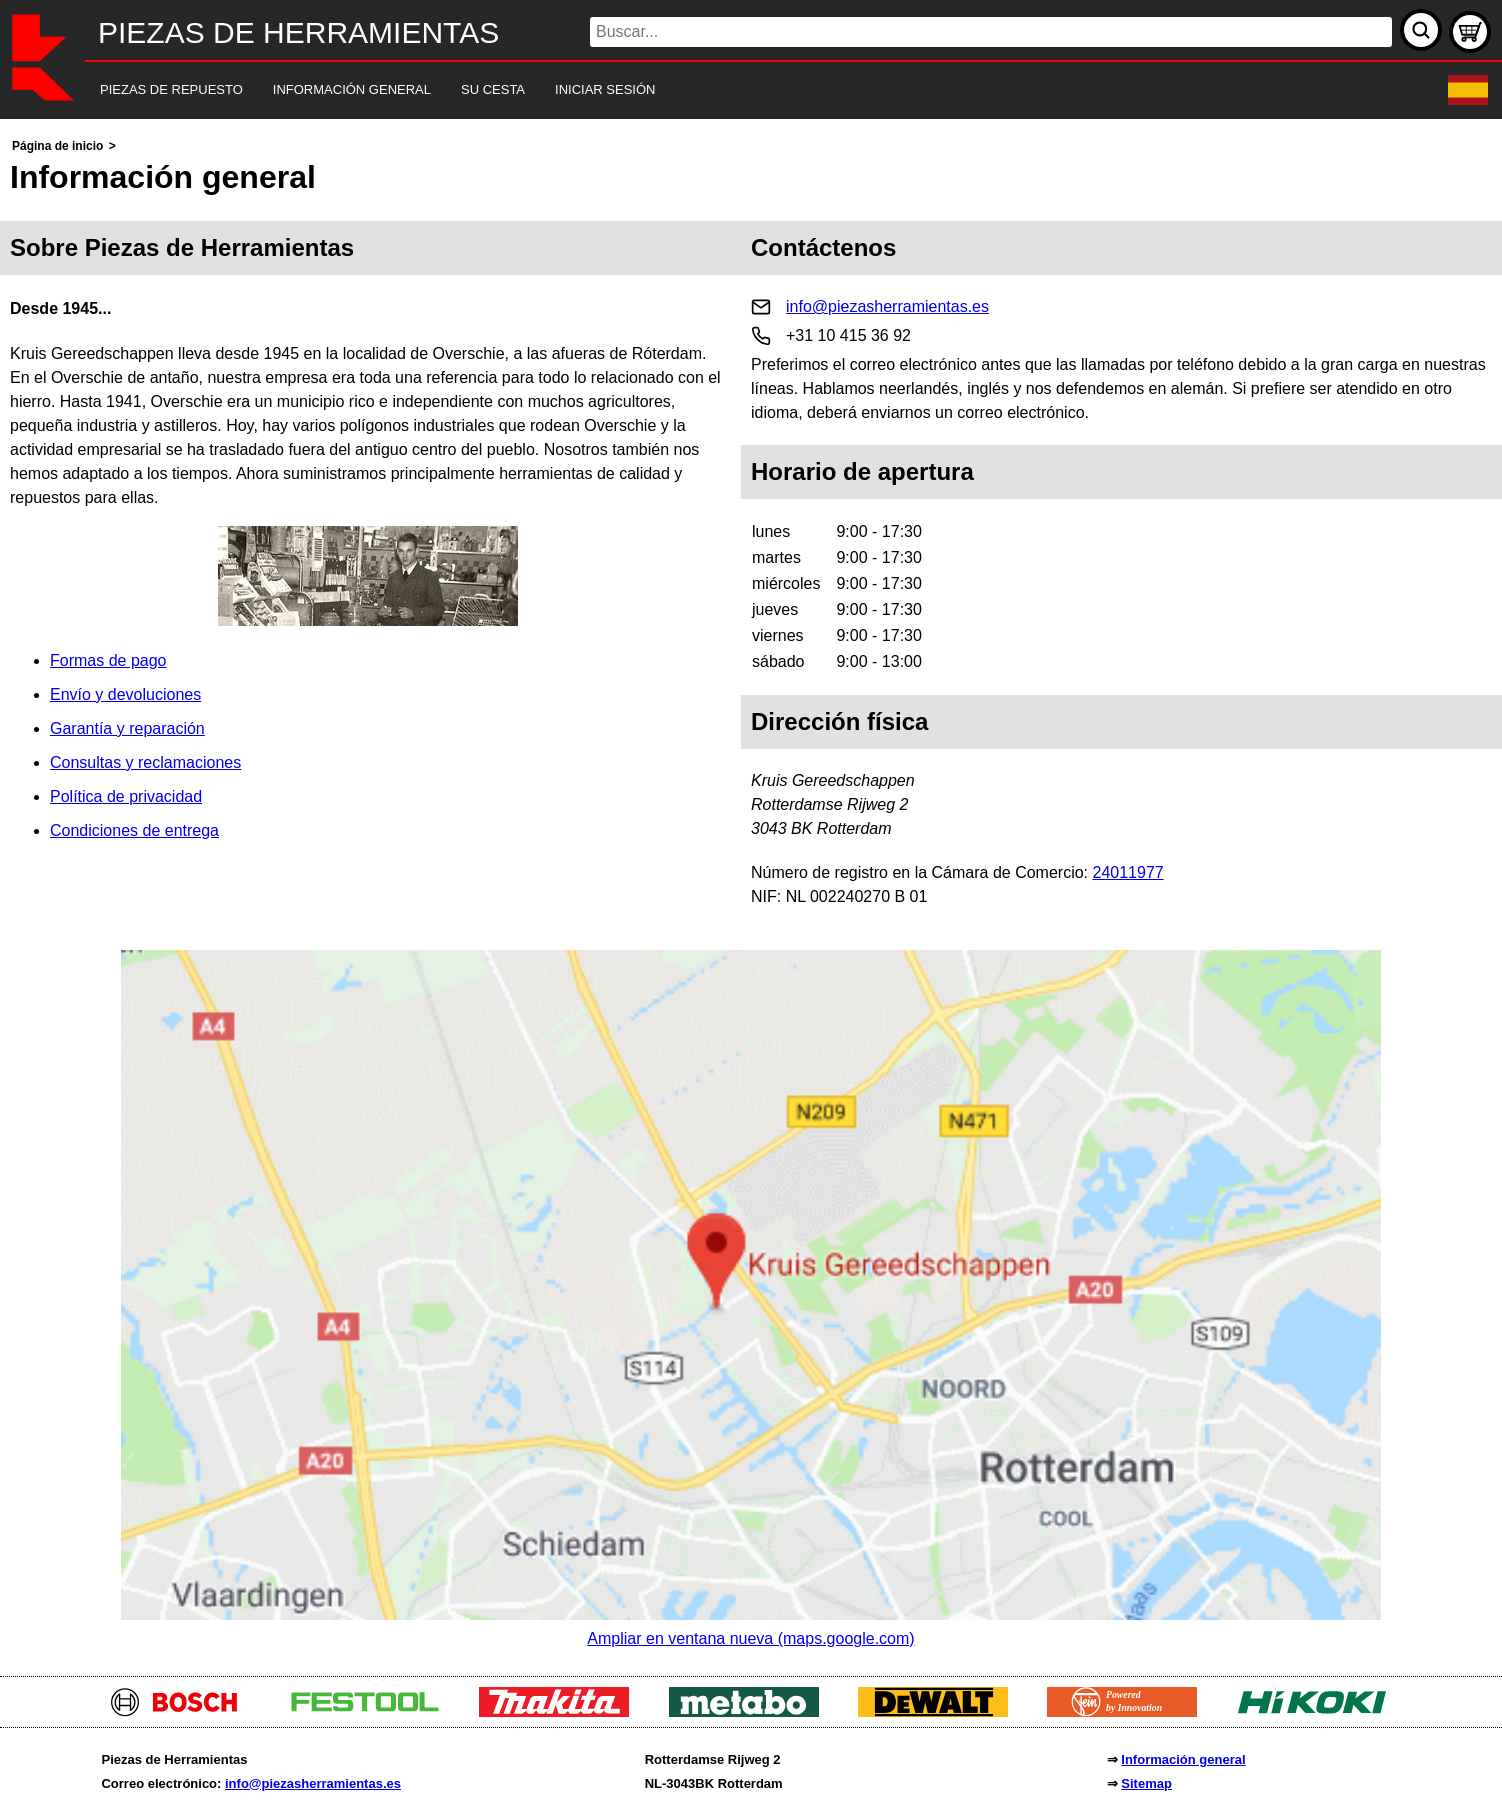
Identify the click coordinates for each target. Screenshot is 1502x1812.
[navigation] (723, 90)
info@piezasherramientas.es (887, 306)
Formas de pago (108, 660)
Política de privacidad (126, 796)
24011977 (1127, 872)
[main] (751, 892)
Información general (1183, 1759)
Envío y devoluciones (125, 694)
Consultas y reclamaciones (145, 762)
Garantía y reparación (127, 728)
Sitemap (1146, 1783)
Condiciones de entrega (134, 830)
